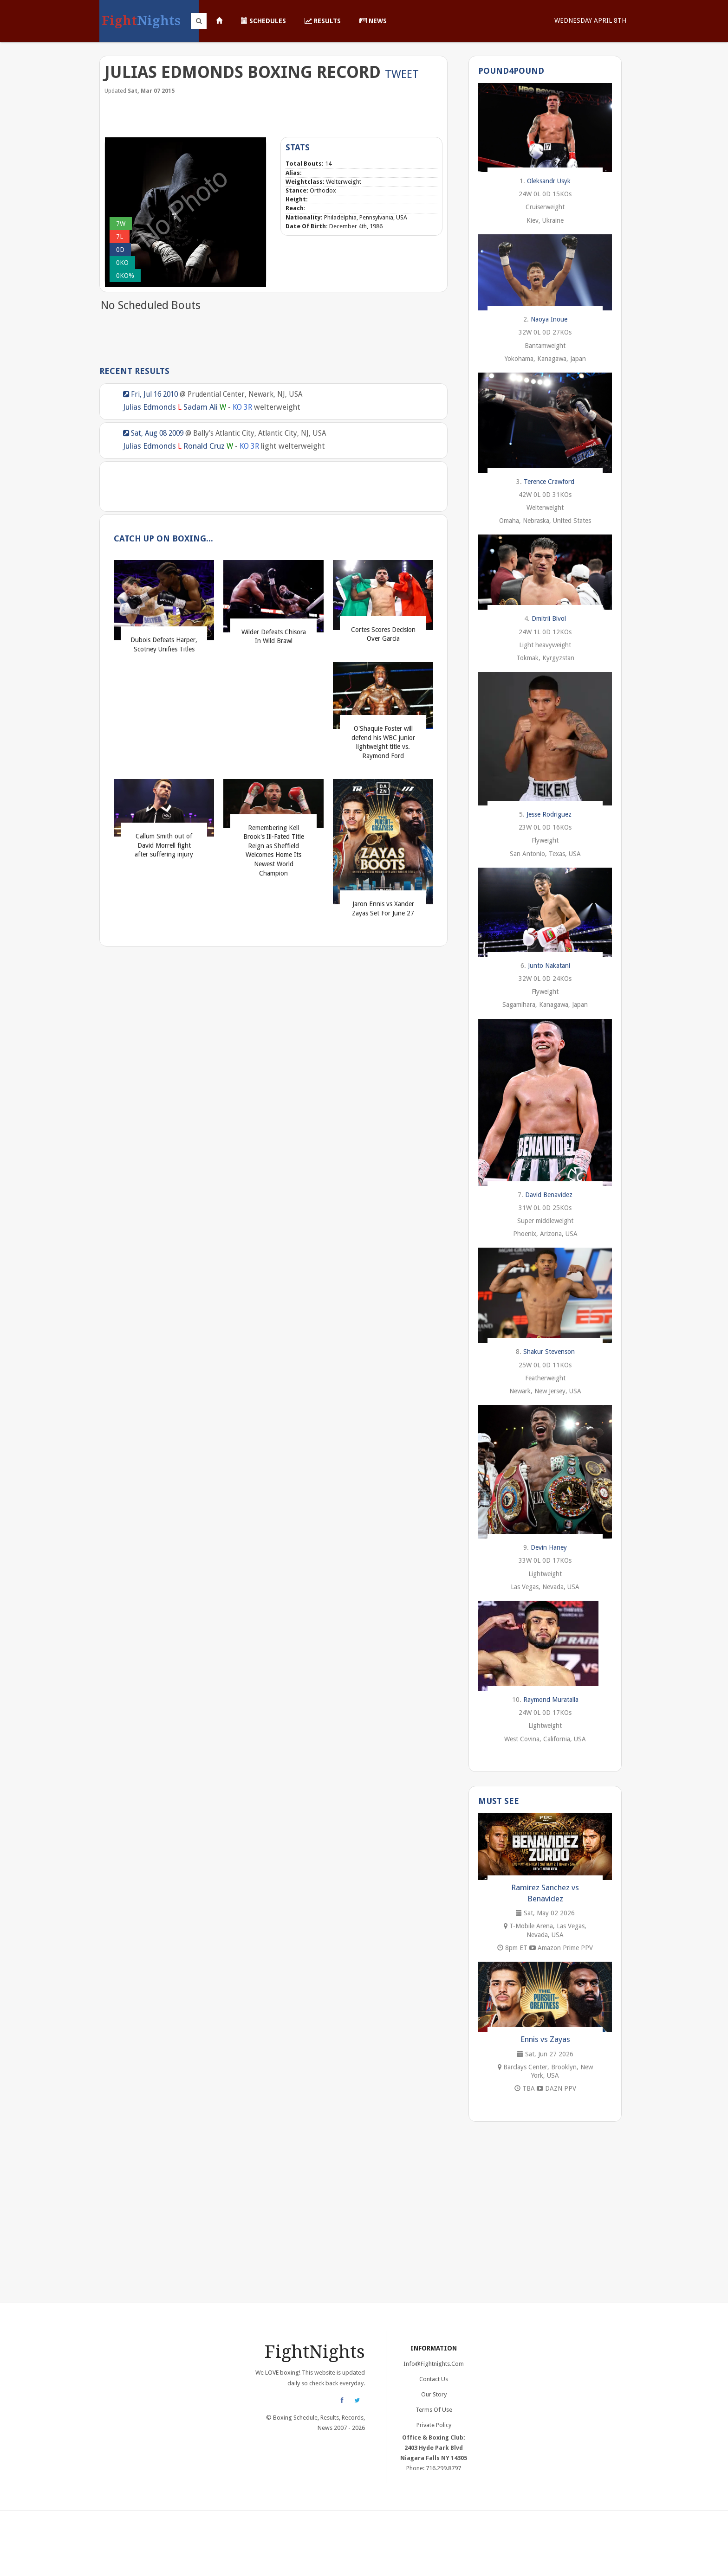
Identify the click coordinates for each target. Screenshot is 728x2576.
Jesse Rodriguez (549, 814)
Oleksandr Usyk (549, 181)
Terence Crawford (549, 481)
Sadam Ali (200, 407)
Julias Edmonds (149, 407)
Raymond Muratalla (550, 1699)
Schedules (263, 21)
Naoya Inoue (549, 319)
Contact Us (433, 2379)
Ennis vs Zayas (545, 2039)
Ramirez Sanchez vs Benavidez (545, 1893)
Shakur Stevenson (549, 1351)
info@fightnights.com (433, 2363)
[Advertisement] (273, 115)
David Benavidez (548, 1194)
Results (323, 21)
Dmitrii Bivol (549, 618)
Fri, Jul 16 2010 (150, 394)
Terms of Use (434, 2409)
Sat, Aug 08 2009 (153, 433)
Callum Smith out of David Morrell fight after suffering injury (164, 845)
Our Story (434, 2394)
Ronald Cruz (204, 446)
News (373, 21)
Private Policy (433, 2424)
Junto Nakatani (549, 965)
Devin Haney (549, 1547)
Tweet (402, 74)
